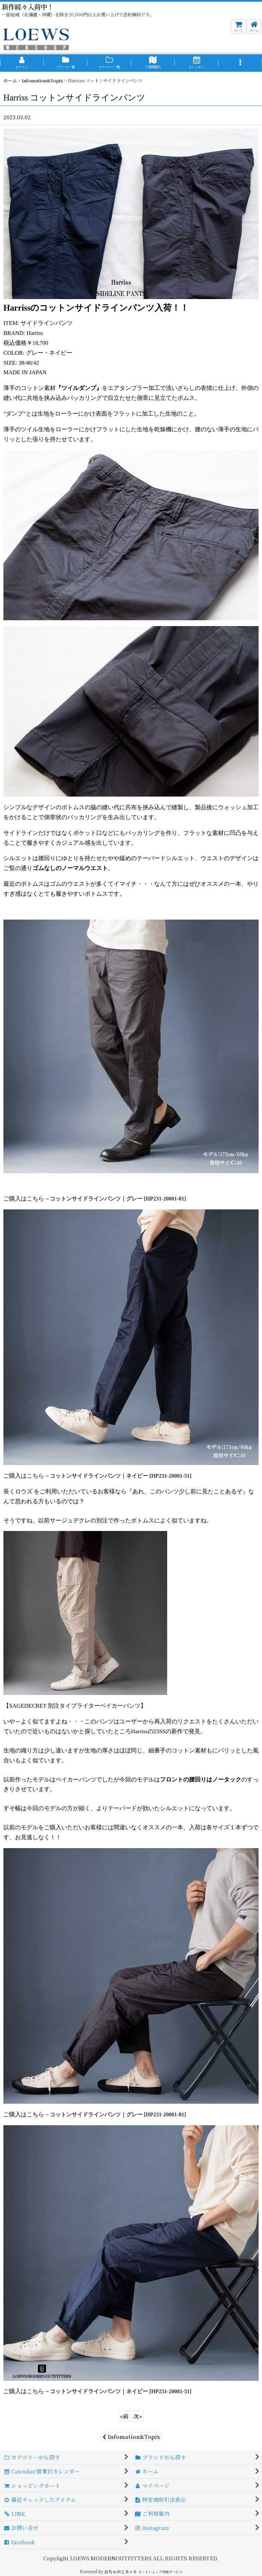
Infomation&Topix (131, 2436)
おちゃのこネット (120, 2571)
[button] (240, 63)
